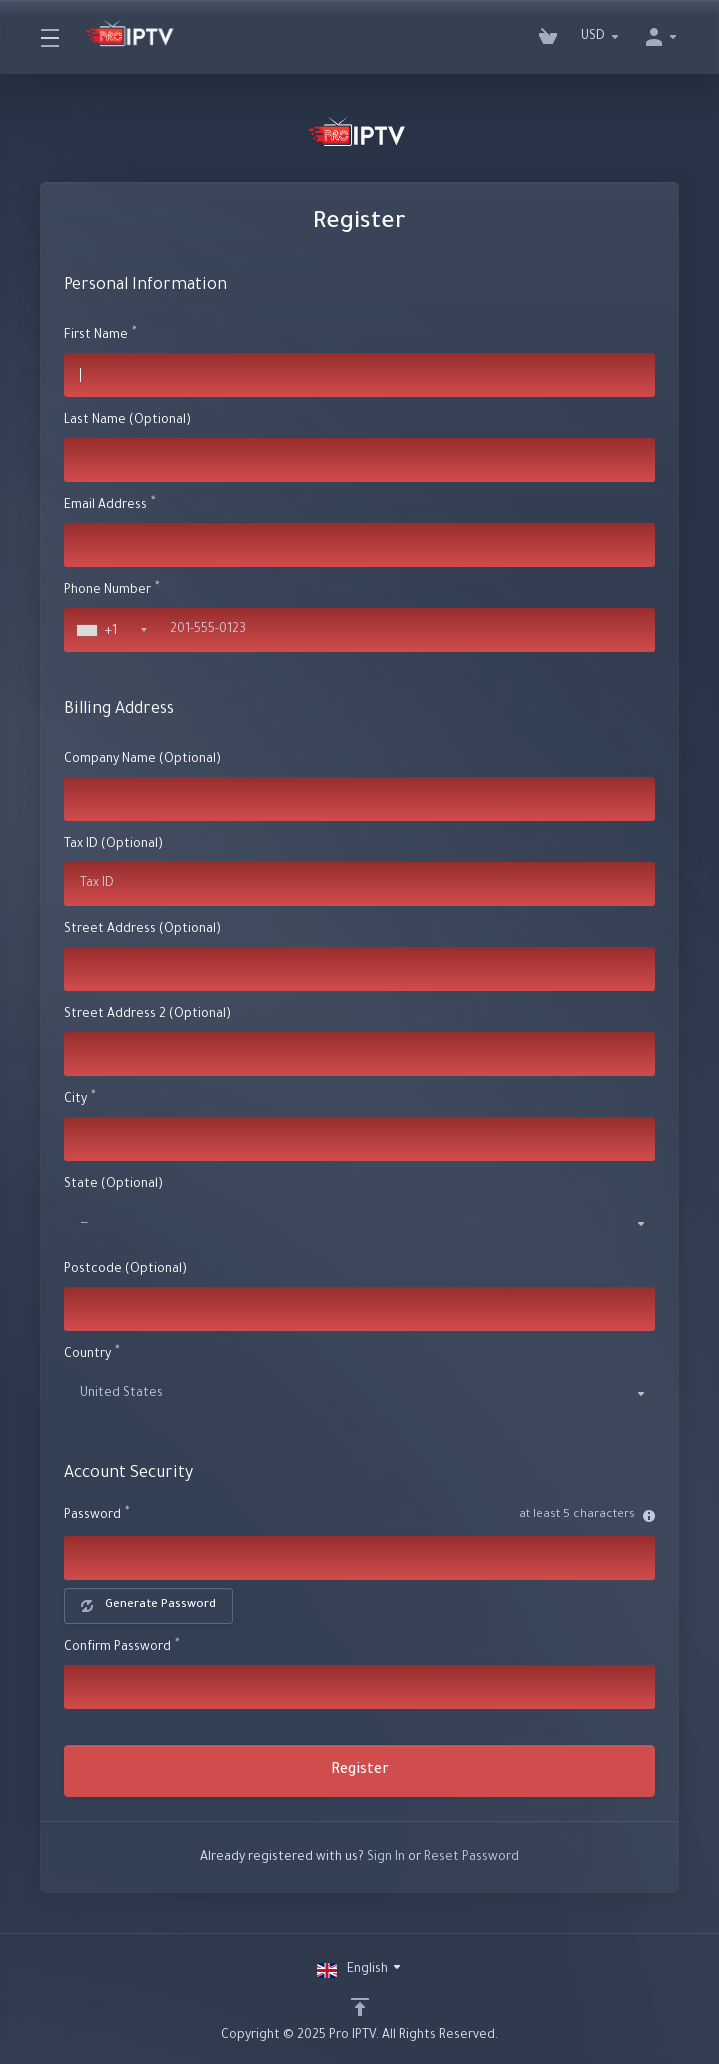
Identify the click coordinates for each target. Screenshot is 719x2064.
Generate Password (148, 1605)
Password (92, 1516)
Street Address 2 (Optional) (147, 1015)
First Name (96, 336)
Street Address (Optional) (142, 930)
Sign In (386, 1858)
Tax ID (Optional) (113, 845)
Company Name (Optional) (142, 760)
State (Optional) (113, 1185)
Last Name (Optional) (127, 421)
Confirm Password (117, 1648)
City (75, 1100)
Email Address (105, 506)
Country (87, 1355)
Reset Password (471, 1858)
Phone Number (107, 591)
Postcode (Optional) (125, 1270)
